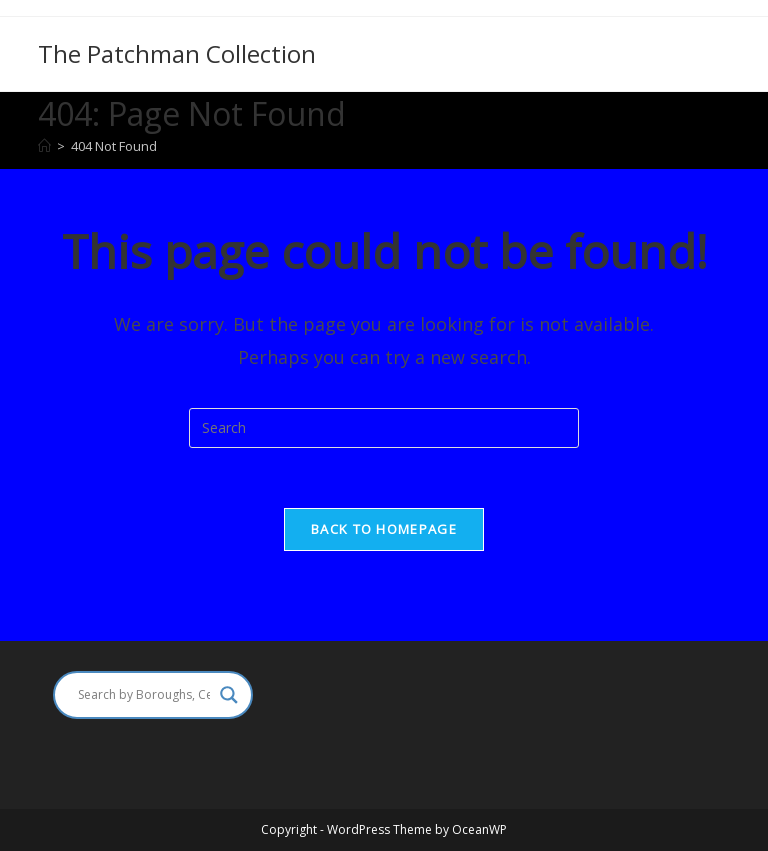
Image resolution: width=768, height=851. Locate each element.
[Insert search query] (384, 428)
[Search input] (144, 695)
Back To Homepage (384, 529)
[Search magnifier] (229, 695)
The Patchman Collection (177, 53)
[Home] (44, 146)
